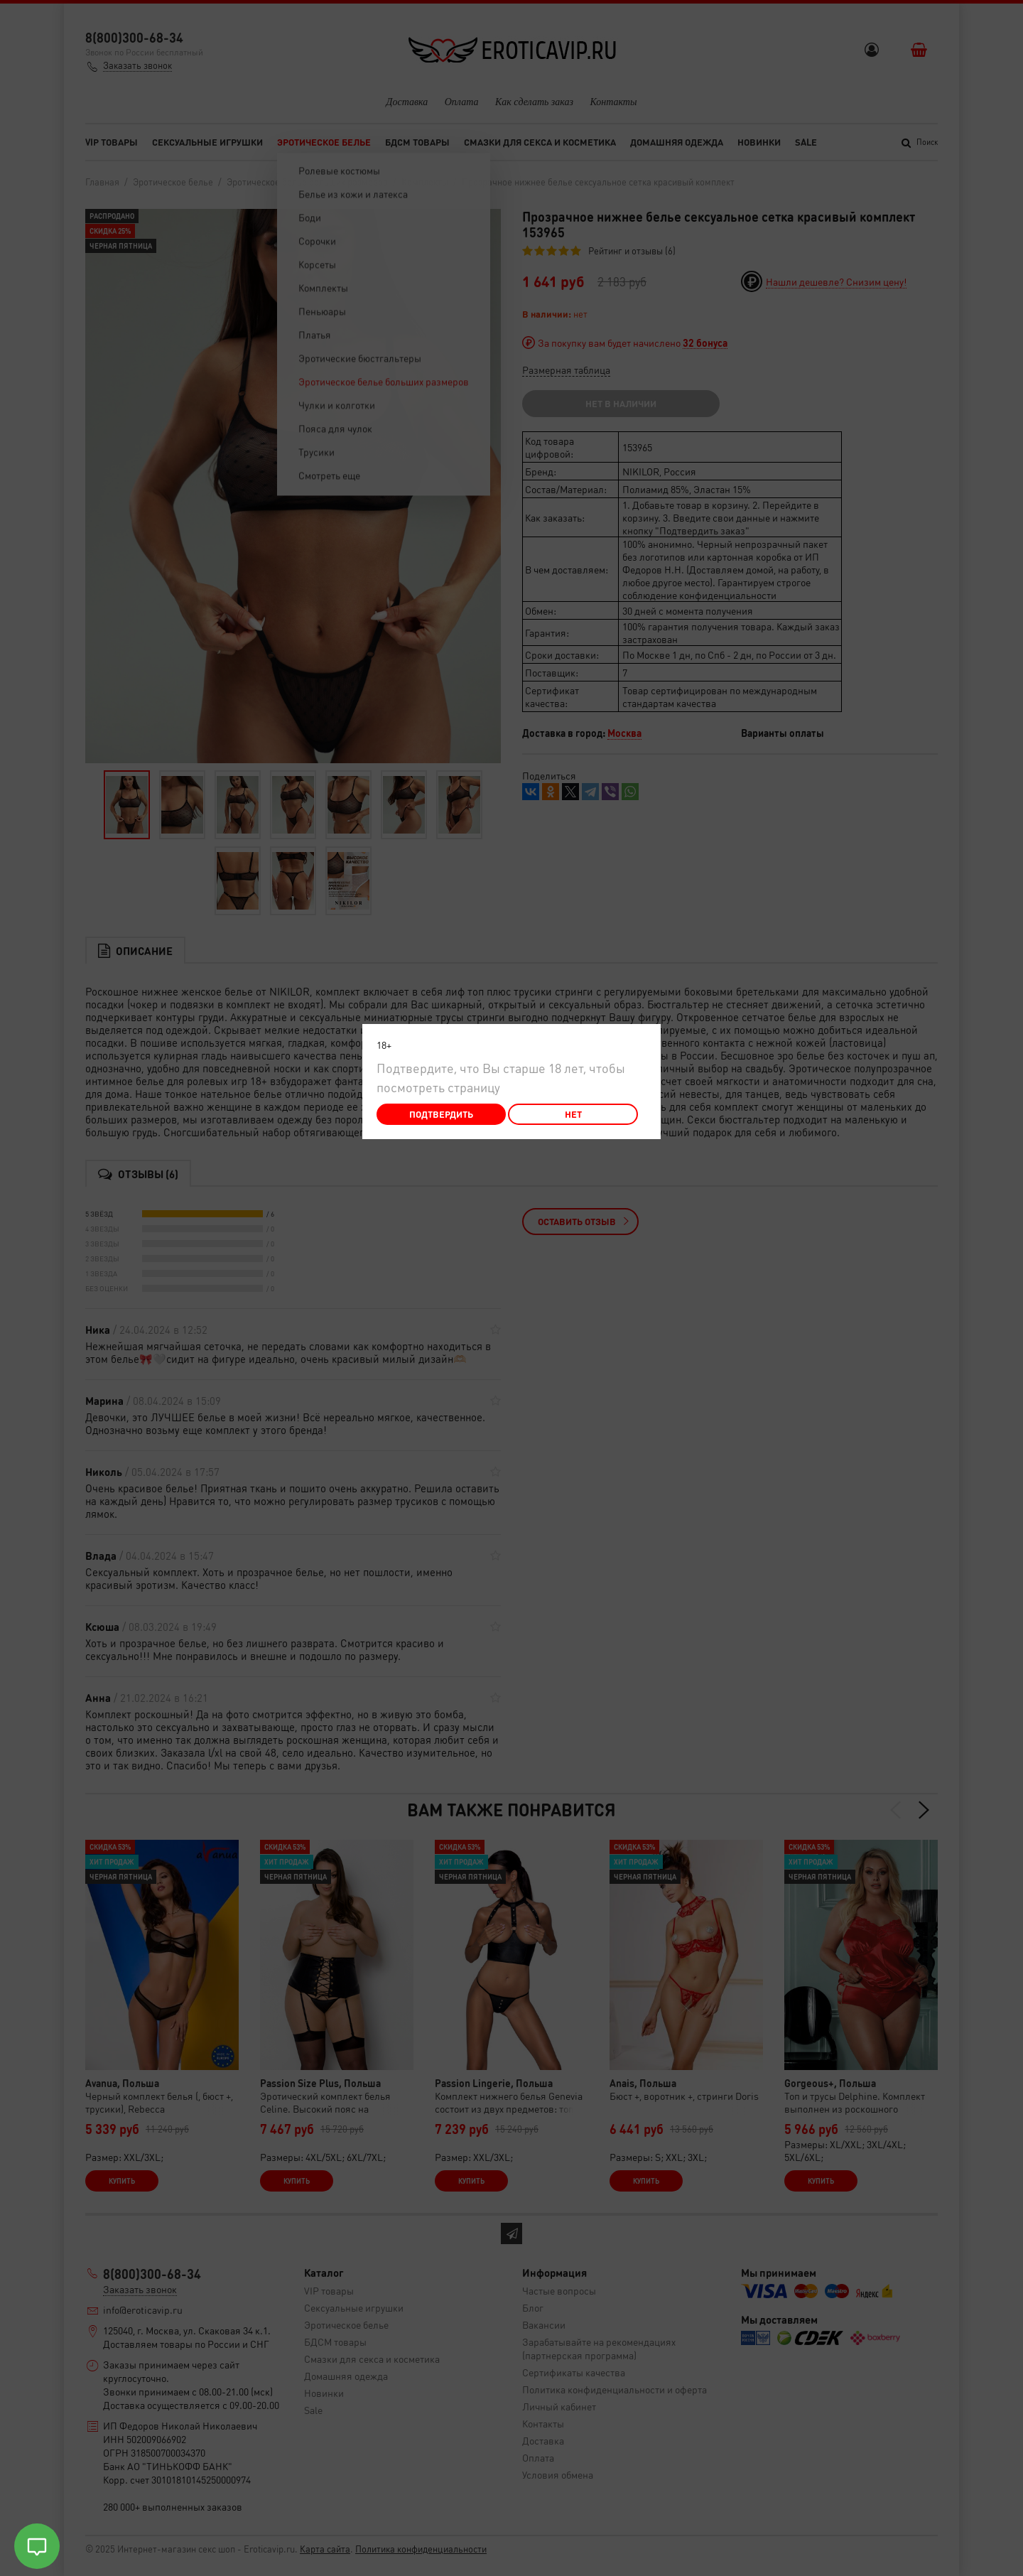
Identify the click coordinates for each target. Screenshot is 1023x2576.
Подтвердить (441, 1114)
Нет (573, 1114)
